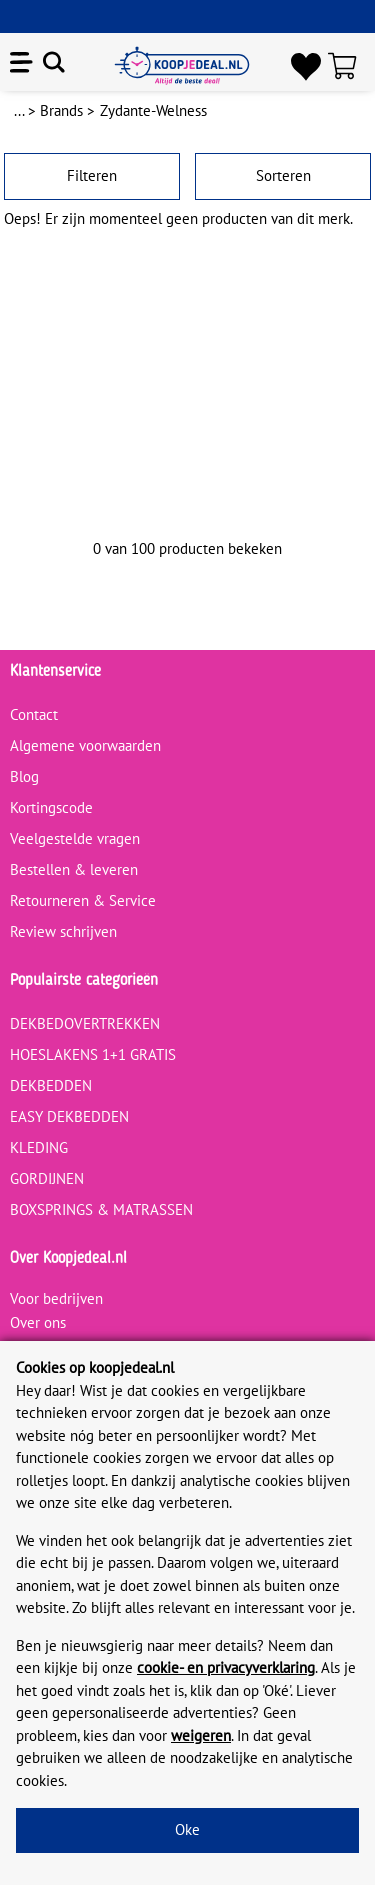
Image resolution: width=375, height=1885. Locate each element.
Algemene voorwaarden (85, 745)
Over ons (38, 1322)
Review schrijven (63, 931)
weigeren (201, 1735)
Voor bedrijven (56, 1298)
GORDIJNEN (47, 1178)
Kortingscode (51, 807)
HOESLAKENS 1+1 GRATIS (93, 1054)
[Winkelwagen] (346, 66)
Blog (24, 776)
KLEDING (39, 1147)
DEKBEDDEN (51, 1085)
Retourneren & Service (83, 900)
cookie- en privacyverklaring (226, 1667)
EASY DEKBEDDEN (69, 1116)
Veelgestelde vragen (75, 838)
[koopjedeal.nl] (182, 66)
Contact (34, 714)
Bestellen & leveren (74, 869)
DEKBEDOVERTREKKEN (85, 1023)
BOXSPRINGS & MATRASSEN (101, 1209)
